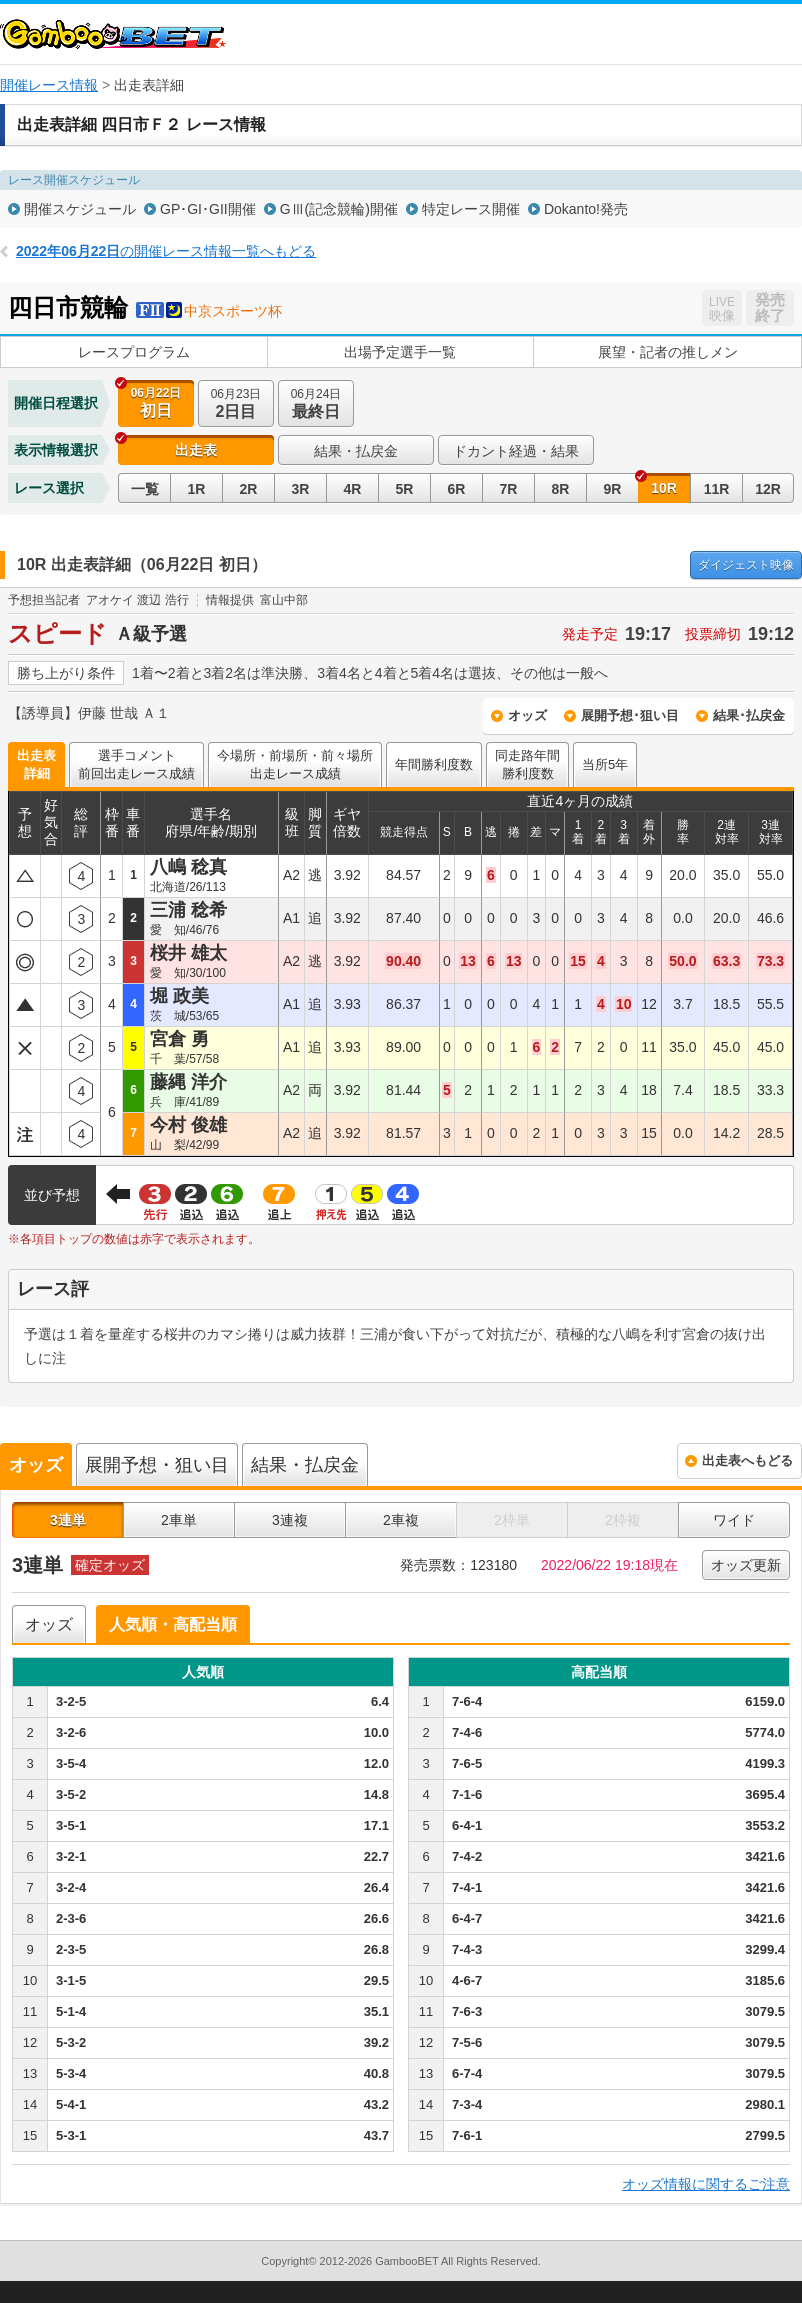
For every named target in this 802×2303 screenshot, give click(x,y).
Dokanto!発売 (586, 209)
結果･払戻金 (749, 715)
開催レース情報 (49, 85)
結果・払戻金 (356, 451)
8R (561, 489)
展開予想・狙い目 (157, 1465)
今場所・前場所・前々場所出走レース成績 (295, 764)
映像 (746, 565)
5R (405, 489)
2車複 (401, 1520)
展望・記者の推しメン (668, 352)
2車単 (179, 1520)
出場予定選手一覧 (400, 352)
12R (768, 489)
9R (613, 489)
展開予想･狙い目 (630, 715)
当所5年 (605, 764)
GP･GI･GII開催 (208, 209)
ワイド (734, 1520)
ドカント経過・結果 (516, 451)
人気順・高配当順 (173, 1624)
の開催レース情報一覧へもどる (166, 251)
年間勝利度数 (434, 764)
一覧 (145, 489)
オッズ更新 (746, 1565)
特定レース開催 (471, 209)
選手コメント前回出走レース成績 (136, 764)
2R (249, 489)
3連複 (290, 1520)
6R (457, 489)
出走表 (196, 450)
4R (353, 489)
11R (717, 489)
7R (509, 489)
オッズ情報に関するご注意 (706, 2184)
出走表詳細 (36, 764)
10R (664, 488)
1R (197, 489)
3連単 (68, 1520)
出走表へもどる (747, 1460)
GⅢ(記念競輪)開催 (339, 209)
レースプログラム (134, 352)
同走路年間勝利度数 (527, 764)
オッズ (527, 715)
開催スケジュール (80, 209)
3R (301, 489)
